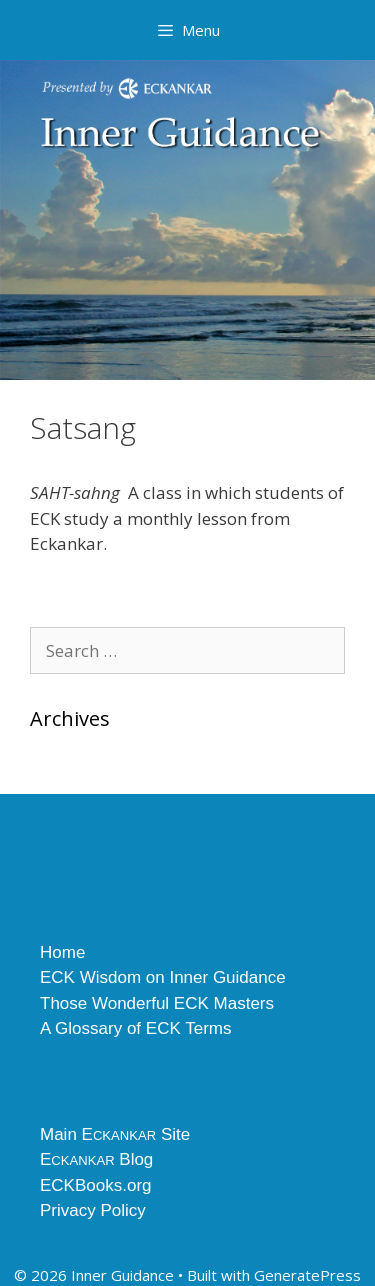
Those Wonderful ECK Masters (157, 1003)
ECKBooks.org (96, 1185)
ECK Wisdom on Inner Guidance (163, 977)
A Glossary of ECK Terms (135, 1028)
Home (62, 952)
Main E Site (115, 1134)
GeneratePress (307, 1275)
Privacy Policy (93, 1210)
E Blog (96, 1159)
